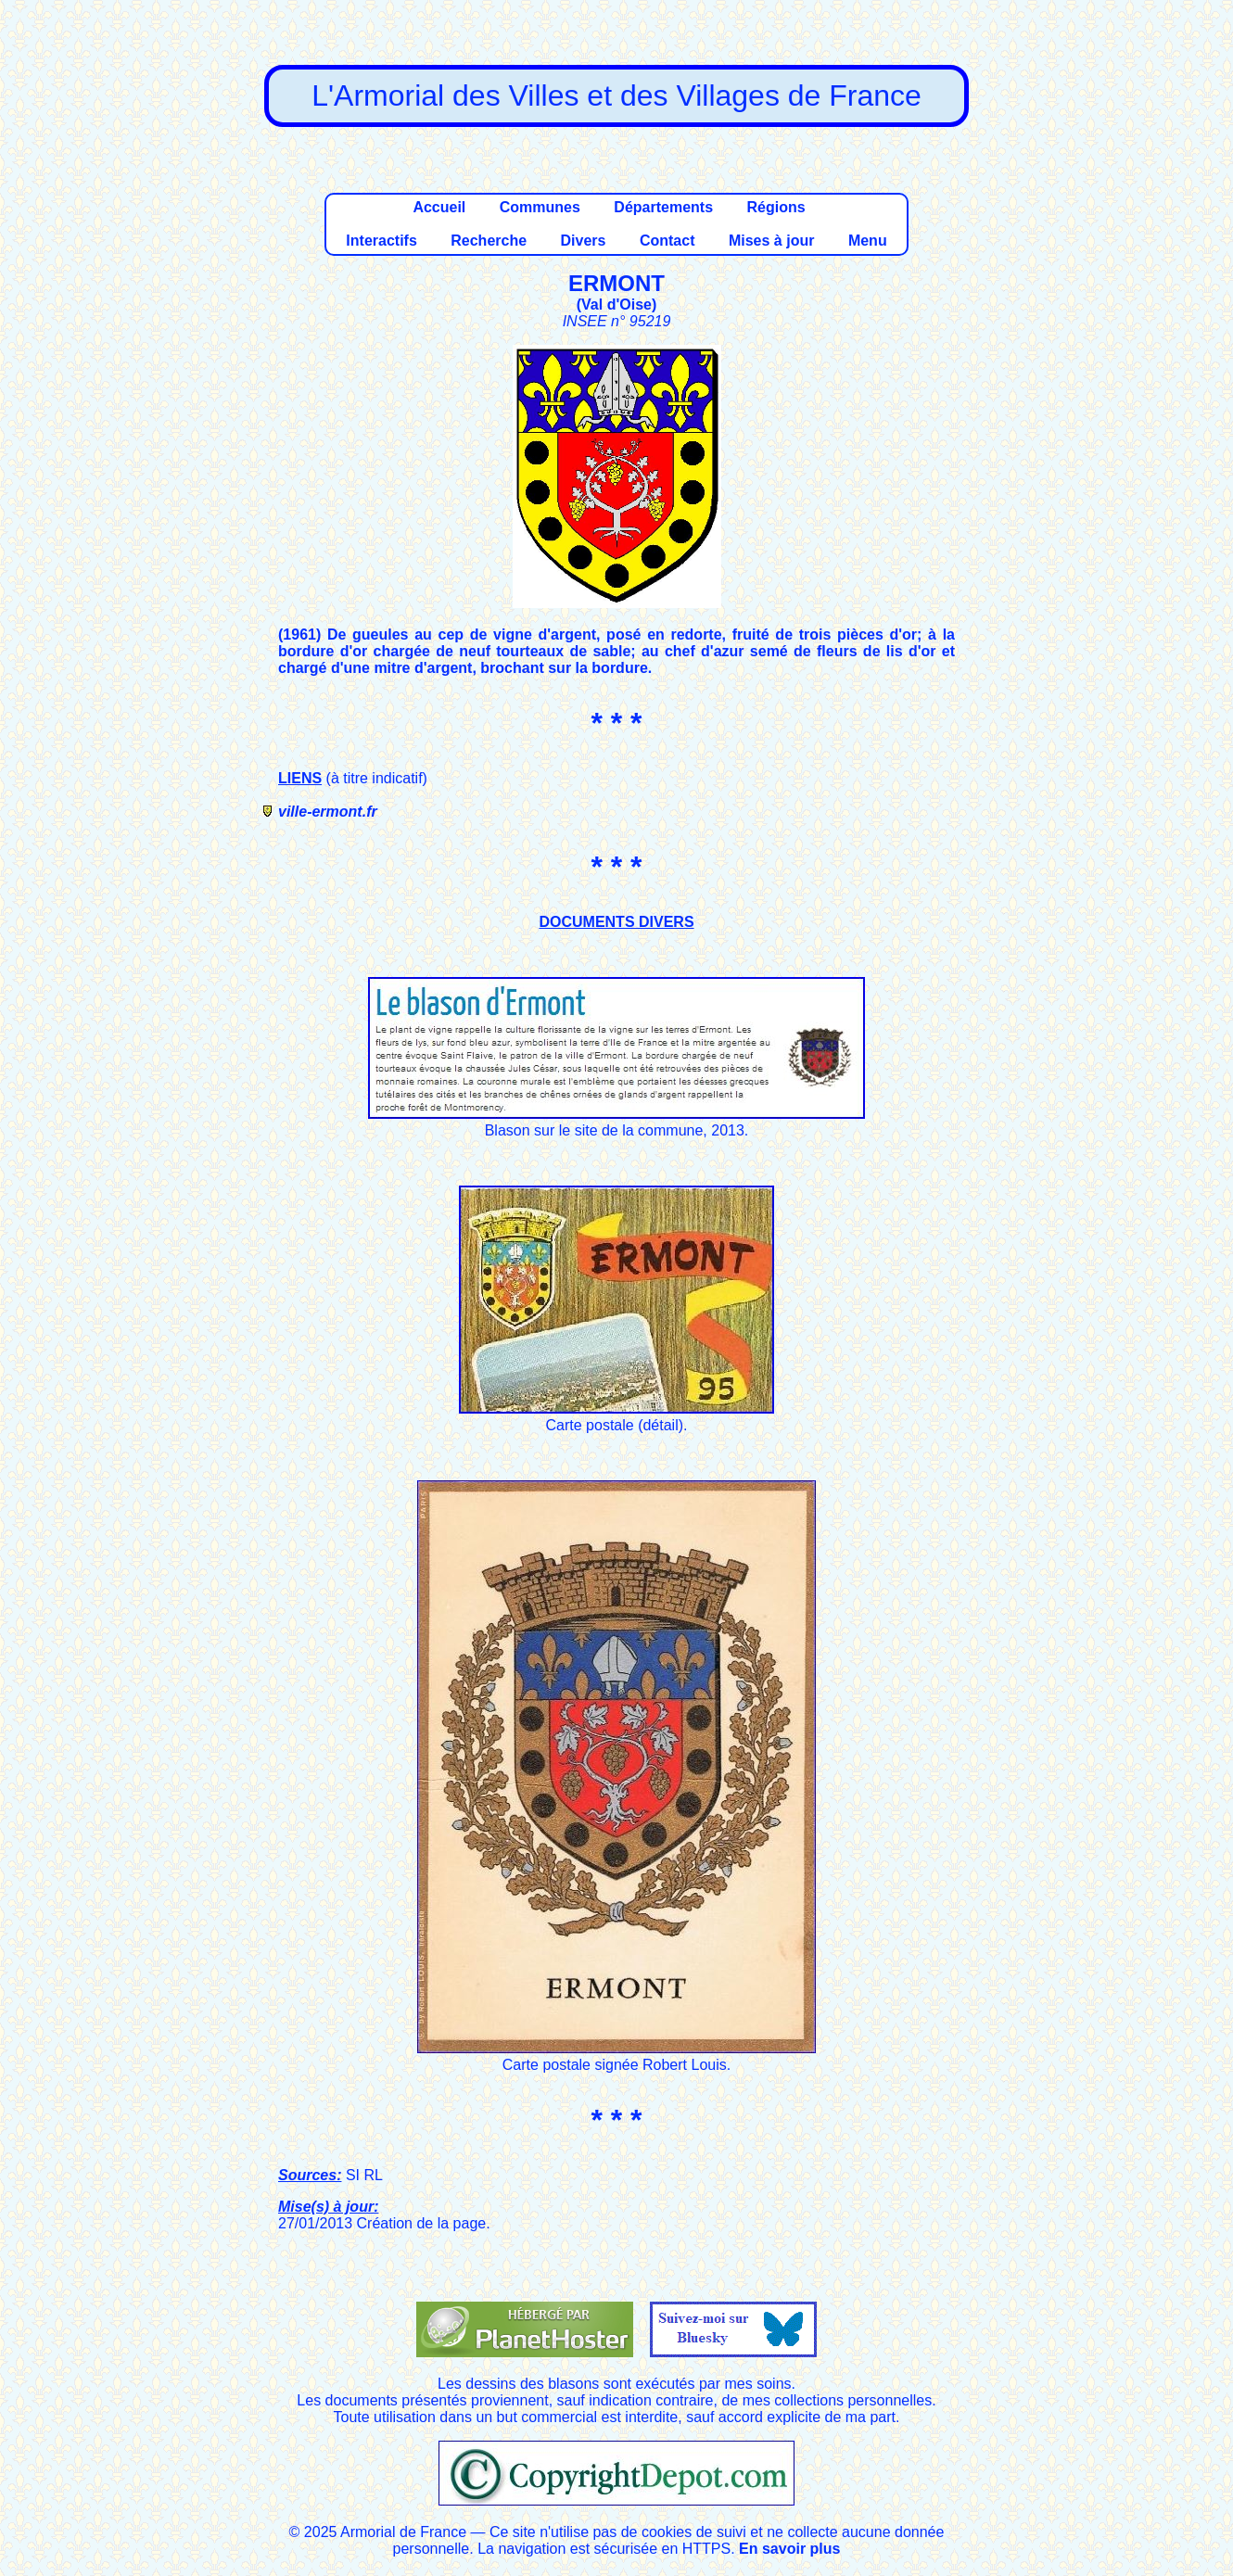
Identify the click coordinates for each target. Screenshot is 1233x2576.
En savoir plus (789, 2549)
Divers (583, 240)
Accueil (439, 207)
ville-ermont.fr (327, 811)
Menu (867, 240)
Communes (540, 207)
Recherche (489, 240)
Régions (775, 207)
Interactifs (381, 240)
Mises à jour (771, 240)
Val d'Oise (616, 304)
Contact (667, 240)
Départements (663, 207)
